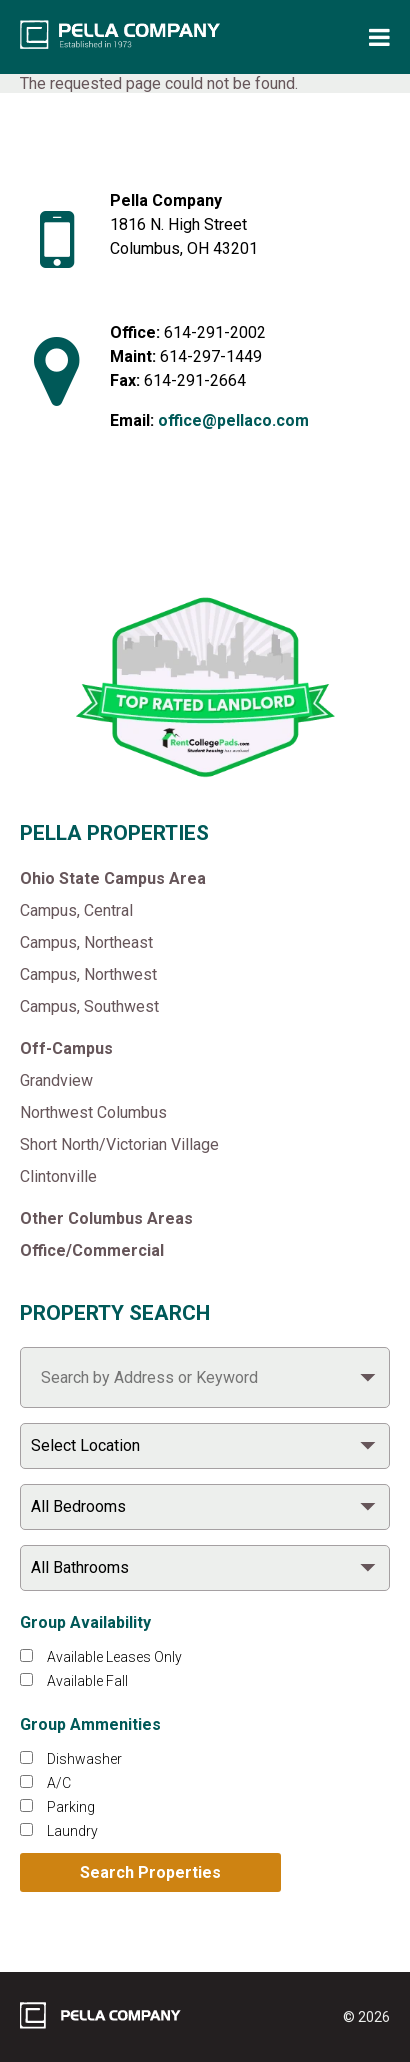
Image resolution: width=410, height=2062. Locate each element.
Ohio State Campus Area (113, 878)
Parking (71, 1807)
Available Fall (87, 1681)
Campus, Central (76, 910)
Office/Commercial (92, 1250)
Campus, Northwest (88, 974)
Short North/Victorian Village (119, 1144)
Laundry (72, 1831)
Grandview (56, 1080)
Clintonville (58, 1176)
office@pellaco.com (233, 420)
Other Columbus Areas (106, 1218)
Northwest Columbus (93, 1112)
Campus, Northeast (86, 942)
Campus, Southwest (89, 1006)
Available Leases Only (114, 1657)
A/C (59, 1783)
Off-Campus (66, 1048)
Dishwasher (84, 1759)
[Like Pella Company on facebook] (147, 533)
